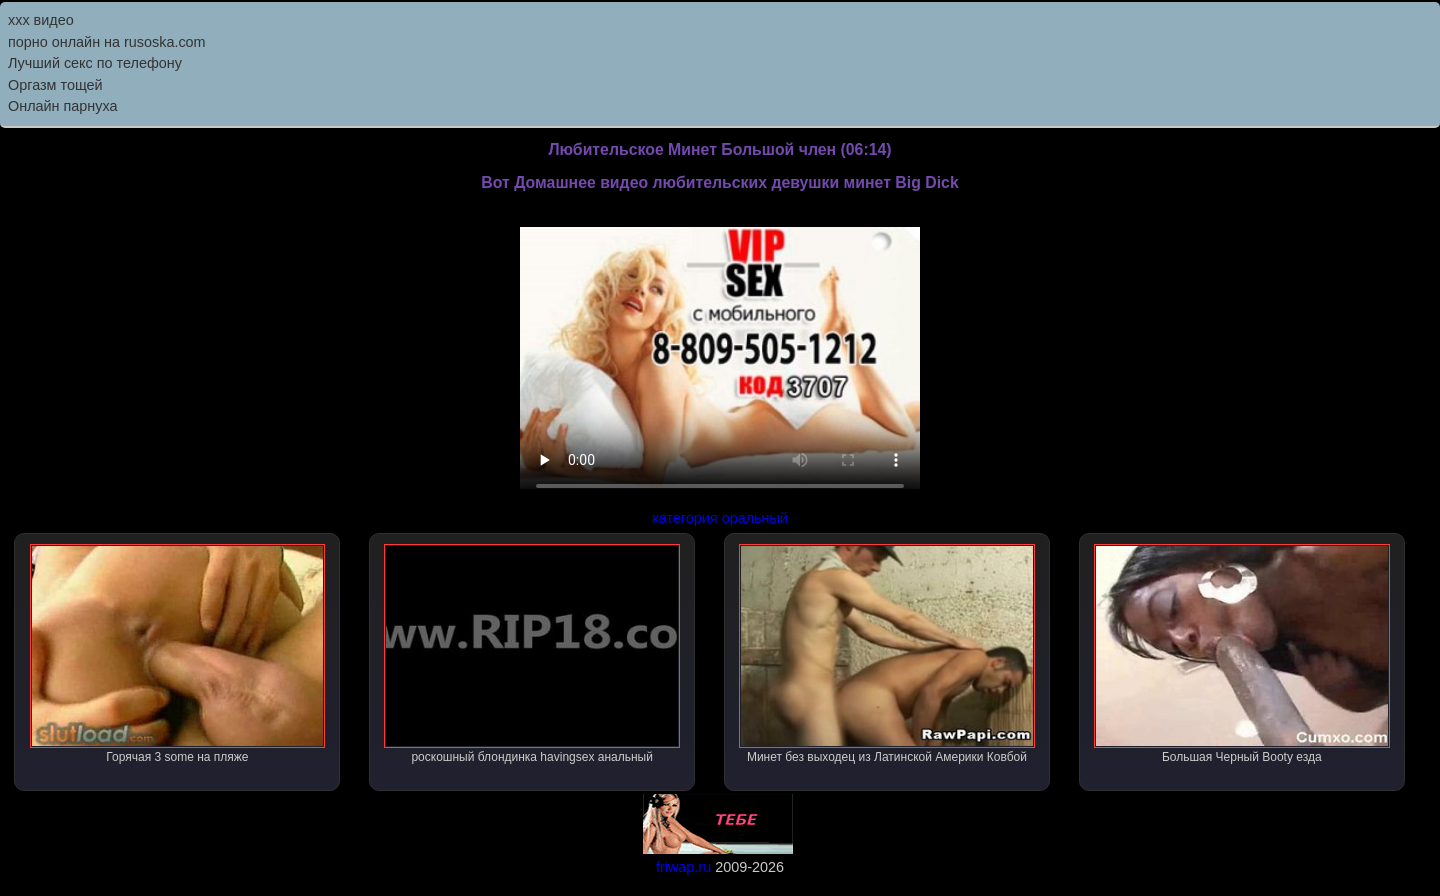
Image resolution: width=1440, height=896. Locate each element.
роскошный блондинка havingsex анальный (532, 654)
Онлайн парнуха (63, 106)
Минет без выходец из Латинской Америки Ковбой (887, 654)
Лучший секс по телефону (95, 63)
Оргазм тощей (55, 85)
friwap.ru (683, 867)
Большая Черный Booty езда (1242, 654)
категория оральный (720, 518)
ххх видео (41, 20)
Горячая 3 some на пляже (178, 654)
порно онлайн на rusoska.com (107, 42)
